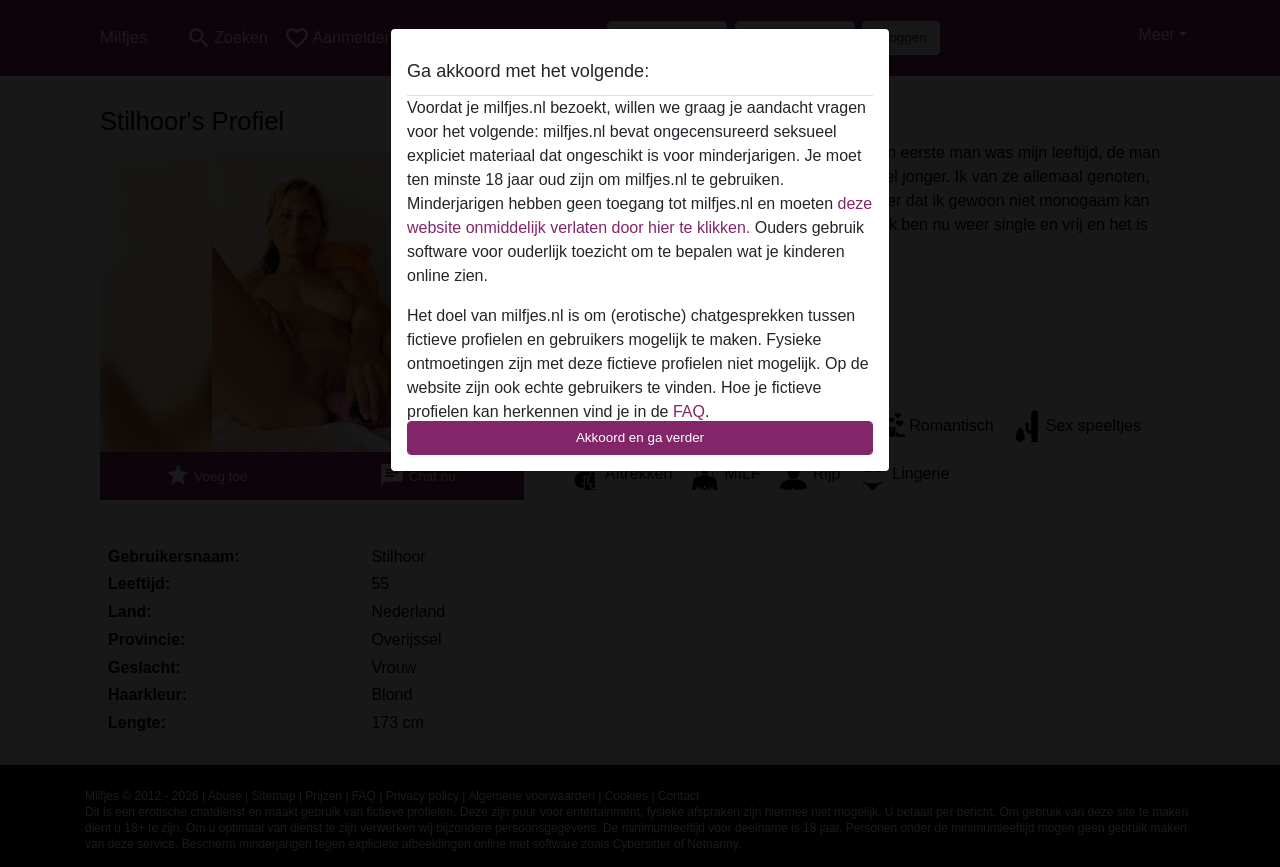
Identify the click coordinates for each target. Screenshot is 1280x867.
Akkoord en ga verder (640, 437)
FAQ (689, 411)
